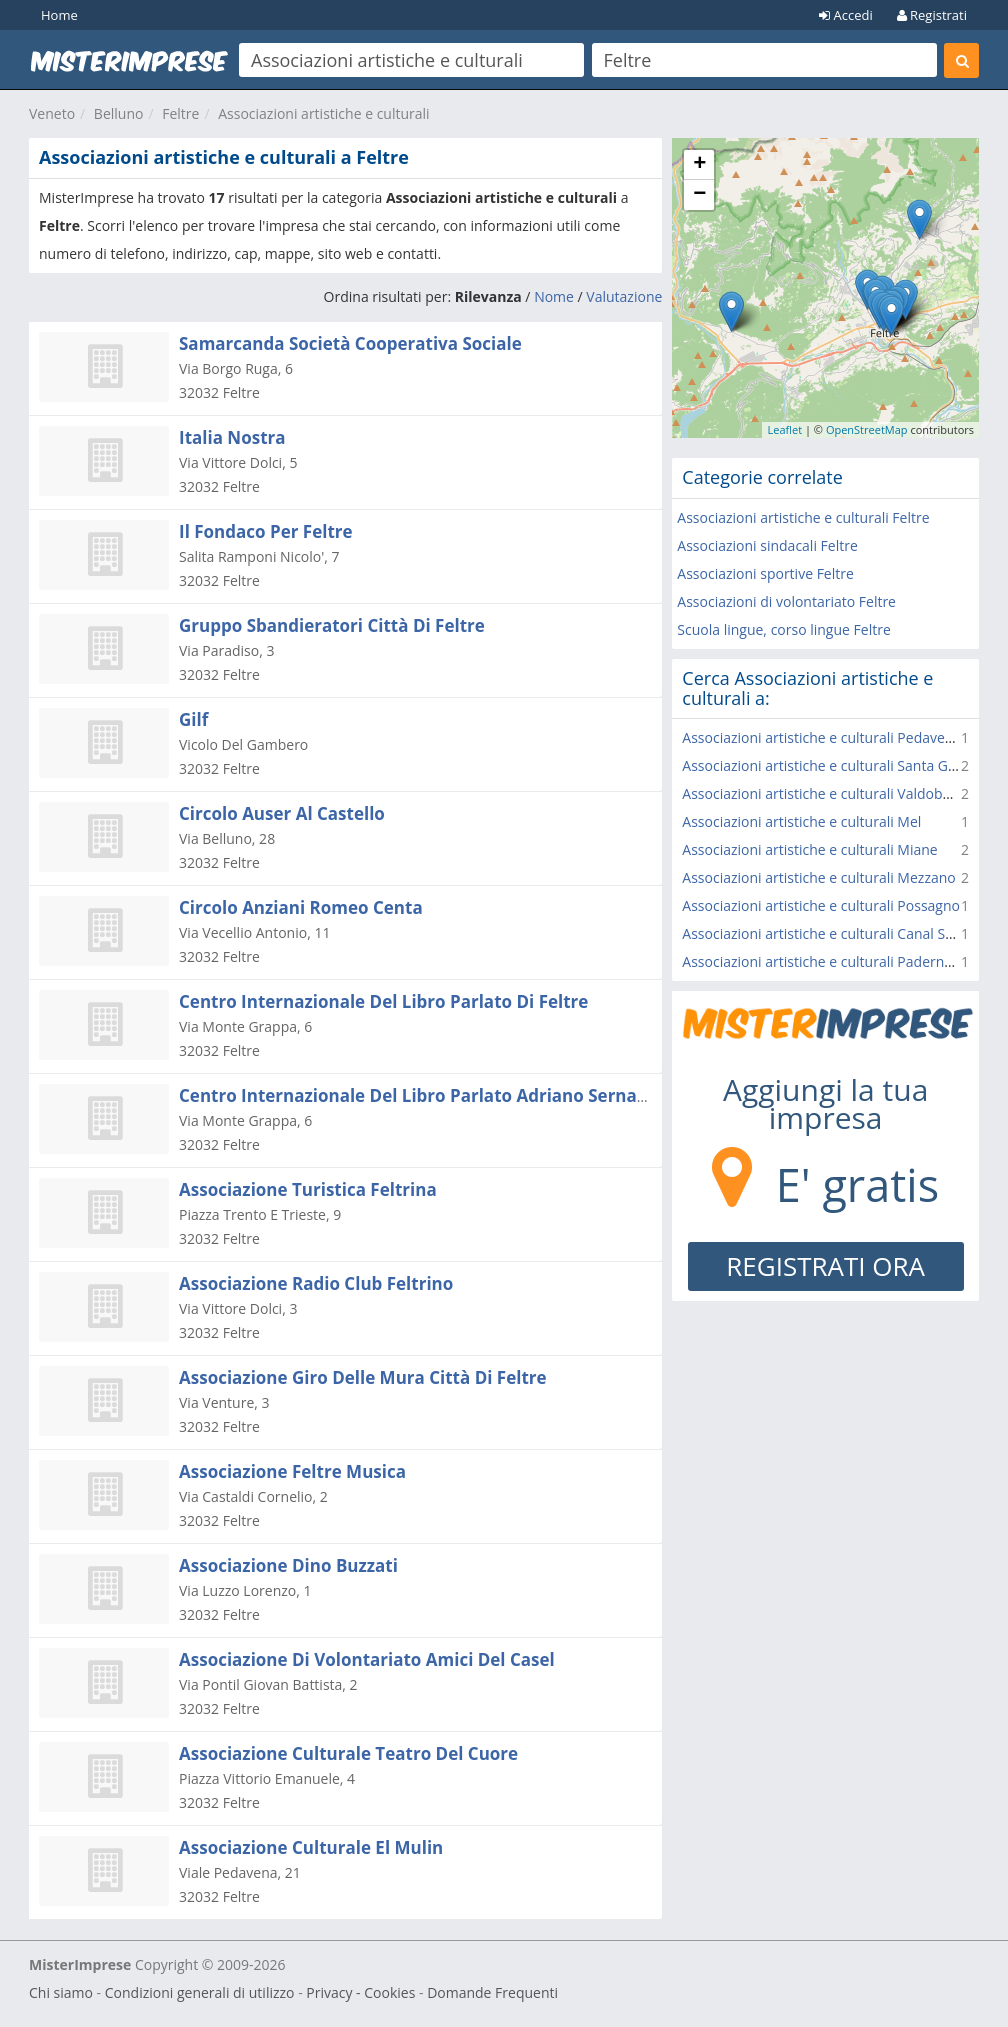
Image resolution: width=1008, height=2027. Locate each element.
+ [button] (699, 165)
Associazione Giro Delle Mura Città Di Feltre (363, 1377)
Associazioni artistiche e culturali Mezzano (818, 877)
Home (59, 15)
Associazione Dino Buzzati (288, 1565)
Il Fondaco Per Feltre (266, 531)
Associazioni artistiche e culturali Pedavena (821, 737)
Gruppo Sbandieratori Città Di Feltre (332, 625)
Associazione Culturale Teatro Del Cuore (348, 1753)
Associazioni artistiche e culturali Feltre (803, 517)
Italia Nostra (232, 437)
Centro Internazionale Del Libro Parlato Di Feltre (383, 1001)
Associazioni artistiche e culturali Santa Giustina (836, 765)
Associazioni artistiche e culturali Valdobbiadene (838, 793)
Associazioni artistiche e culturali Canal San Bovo (840, 933)
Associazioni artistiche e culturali (323, 113)
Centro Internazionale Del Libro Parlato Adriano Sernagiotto (433, 1095)
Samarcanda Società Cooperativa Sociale (350, 343)
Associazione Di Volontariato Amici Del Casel (367, 1659)
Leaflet (784, 429)
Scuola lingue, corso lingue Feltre (783, 629)
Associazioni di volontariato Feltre (786, 601)
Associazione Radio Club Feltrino (316, 1283)
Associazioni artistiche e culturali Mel (801, 821)
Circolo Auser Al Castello (282, 813)
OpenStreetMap (867, 429)
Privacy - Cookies (360, 1992)
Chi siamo (61, 1992)
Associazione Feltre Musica (292, 1471)
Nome (554, 296)
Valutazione (624, 296)
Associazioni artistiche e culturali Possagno (821, 905)
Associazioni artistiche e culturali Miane (809, 849)
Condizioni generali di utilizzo (200, 1992)
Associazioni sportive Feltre (765, 573)
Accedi (846, 15)
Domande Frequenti (492, 1992)
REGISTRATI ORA (825, 1266)
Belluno (119, 113)
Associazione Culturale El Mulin (311, 1847)
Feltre (180, 113)
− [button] (699, 195)
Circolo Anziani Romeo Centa (301, 907)
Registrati (932, 15)
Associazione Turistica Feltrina (308, 1189)
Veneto (52, 113)
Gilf (193, 719)
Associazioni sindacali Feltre (767, 545)
